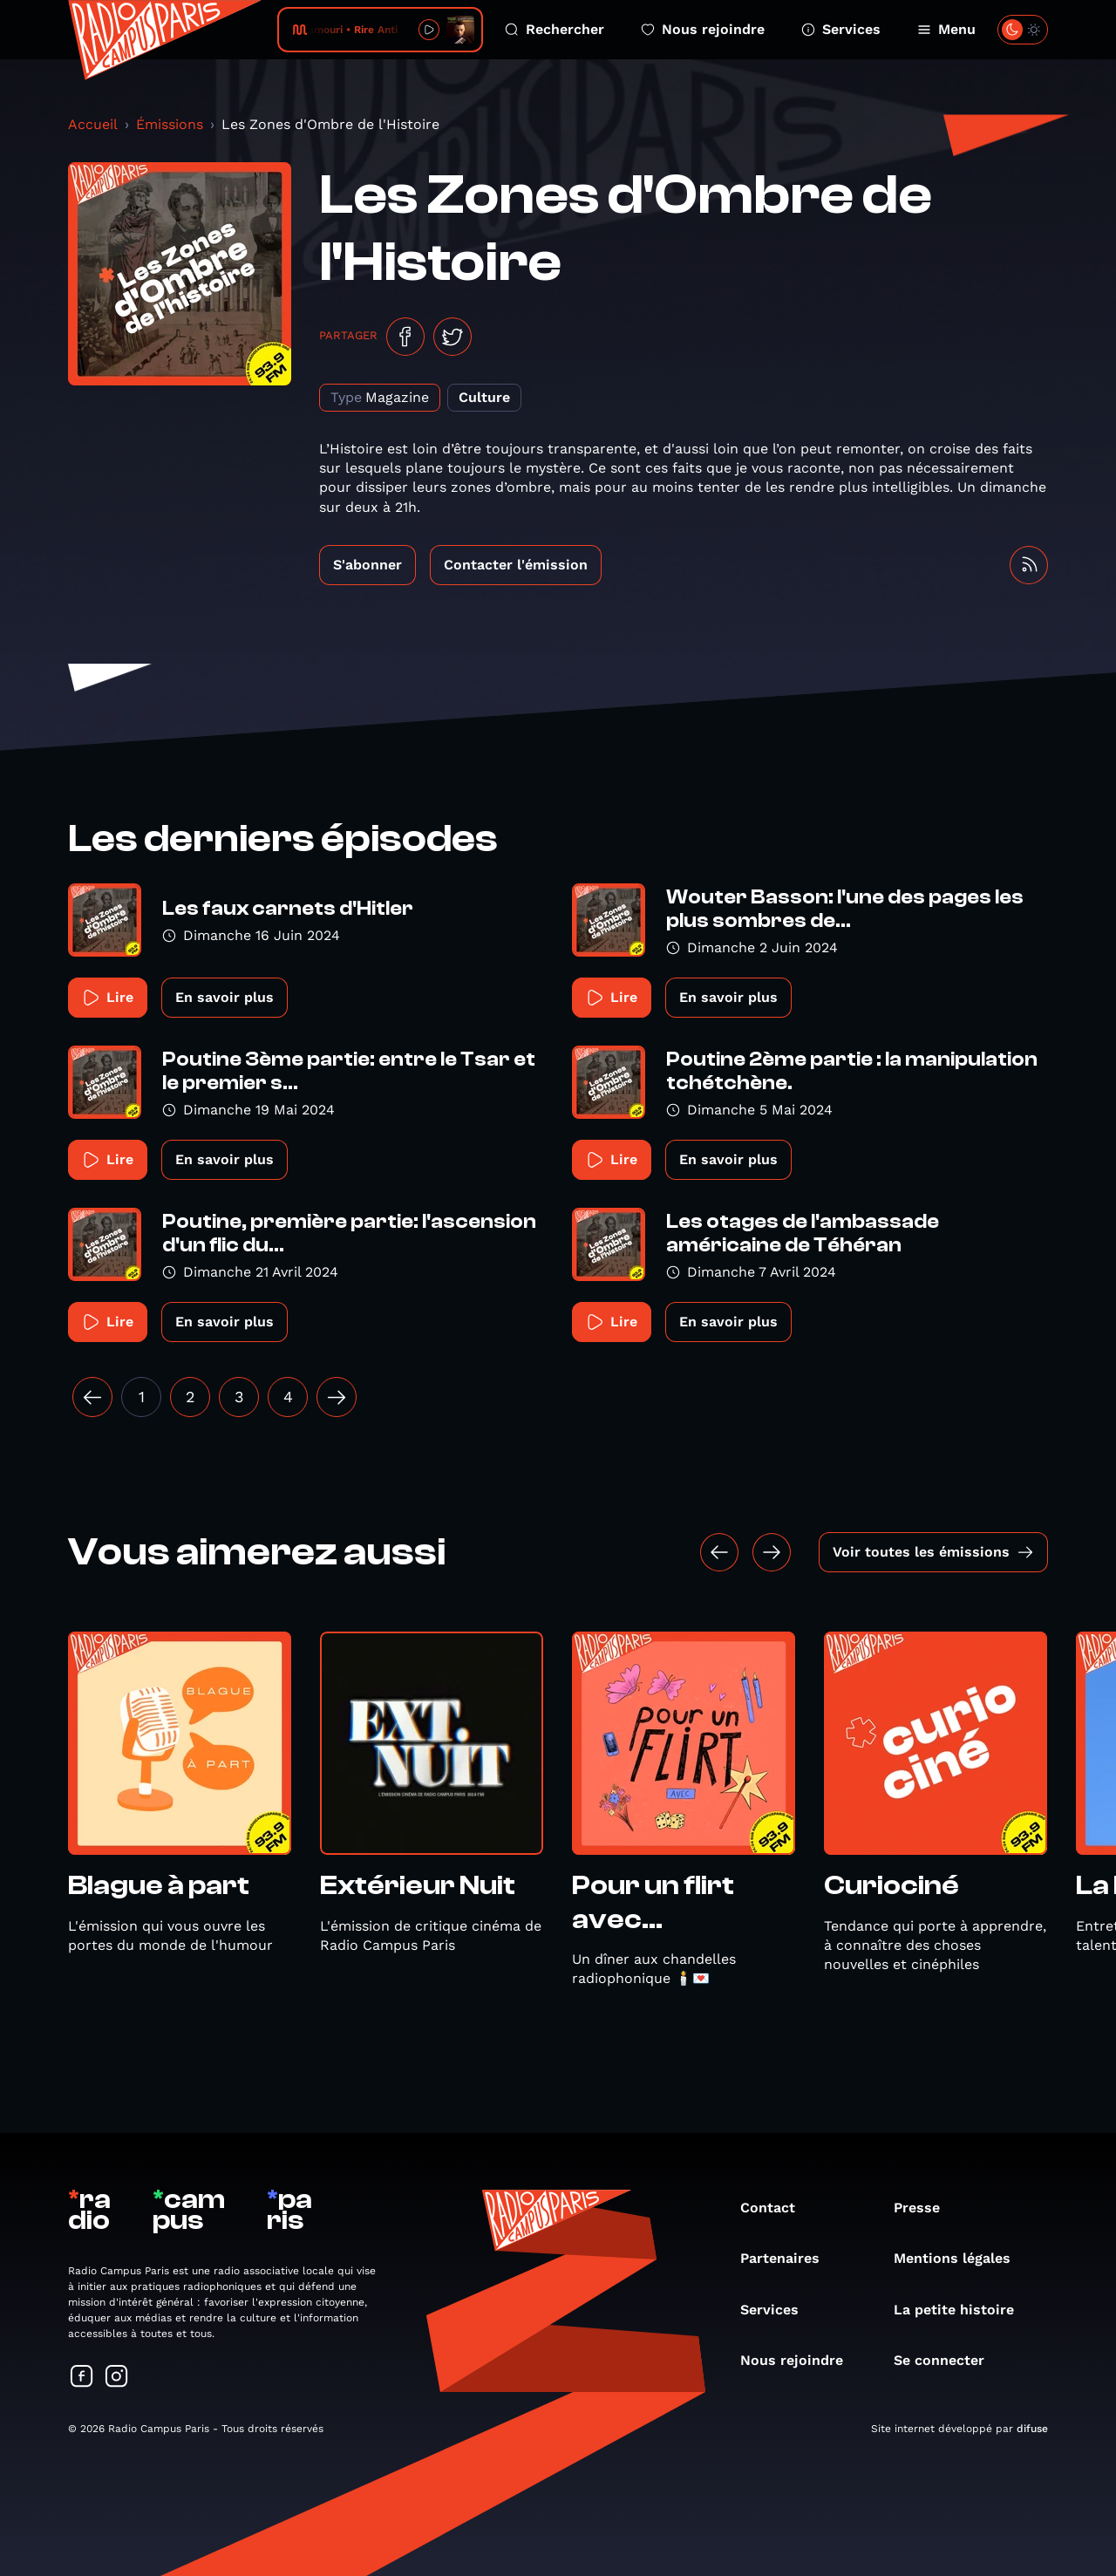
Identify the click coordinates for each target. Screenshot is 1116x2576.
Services (841, 29)
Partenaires (788, 2258)
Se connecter (948, 2360)
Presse (925, 2207)
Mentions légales (961, 2258)
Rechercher (554, 29)
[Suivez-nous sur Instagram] (117, 2377)
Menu (946, 29)
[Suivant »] (336, 1397)
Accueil (93, 124)
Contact (776, 2207)
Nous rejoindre (703, 29)
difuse (1032, 2429)
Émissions (169, 124)
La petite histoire (962, 2309)
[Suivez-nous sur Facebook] (82, 2377)
